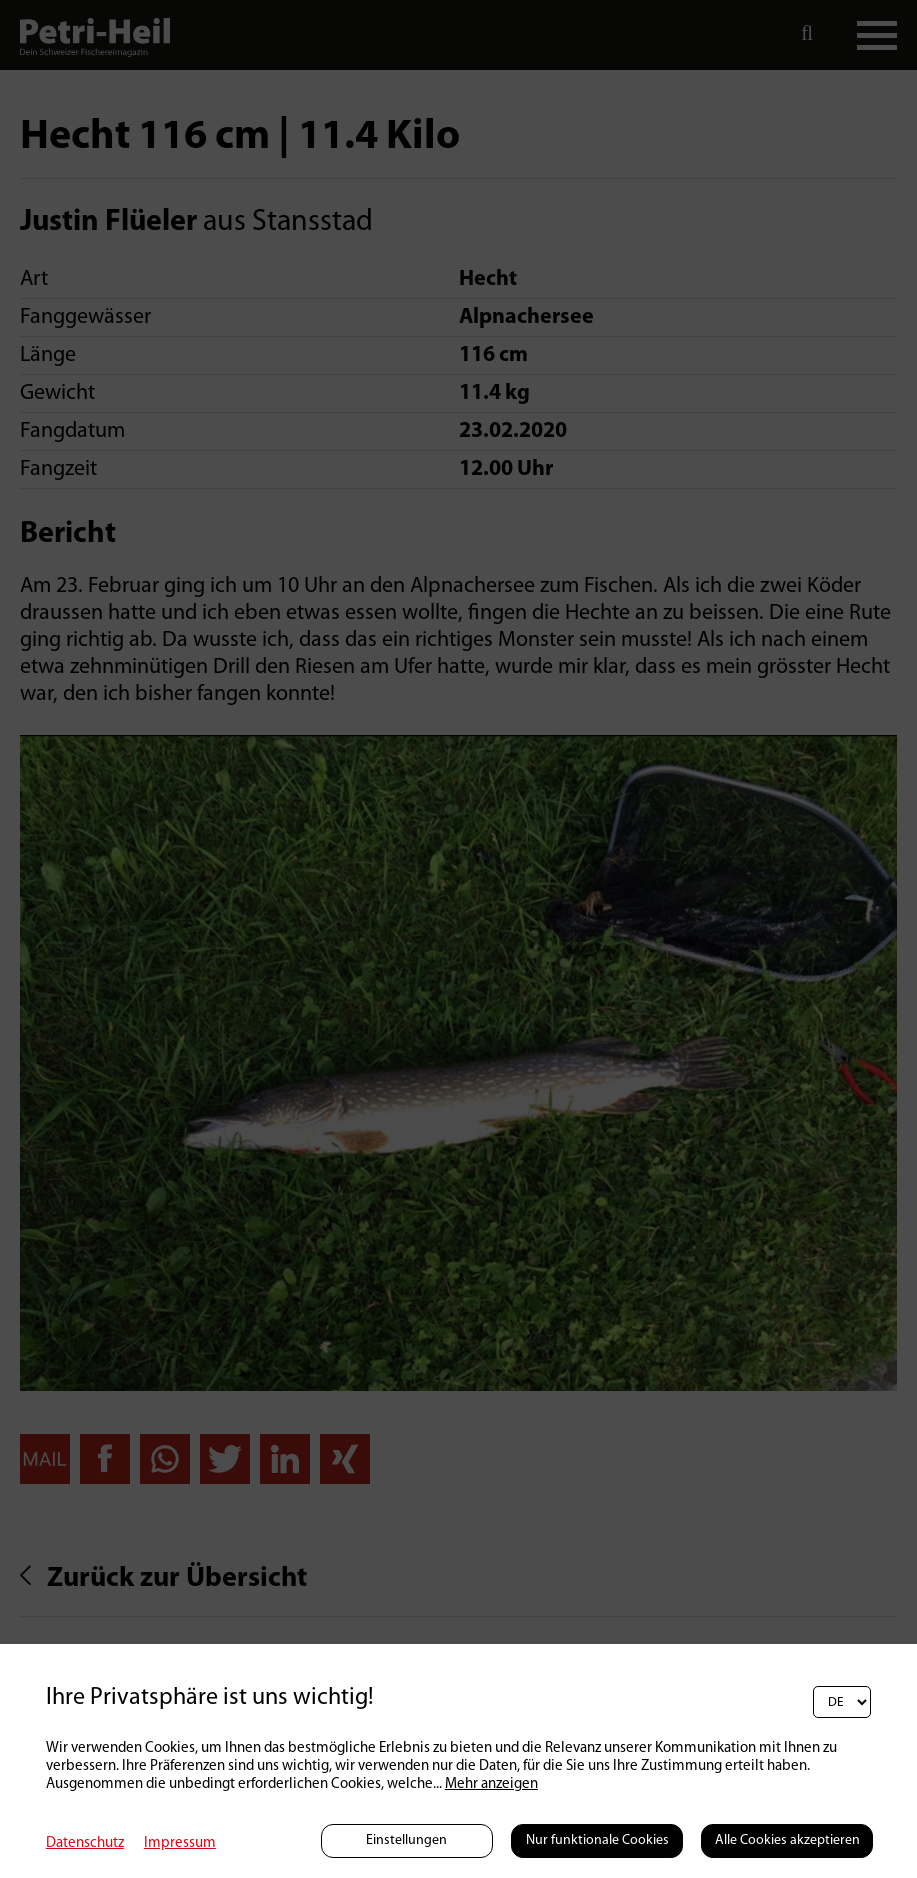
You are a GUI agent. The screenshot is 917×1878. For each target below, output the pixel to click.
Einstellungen (406, 1840)
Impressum (180, 1843)
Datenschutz (85, 1843)
